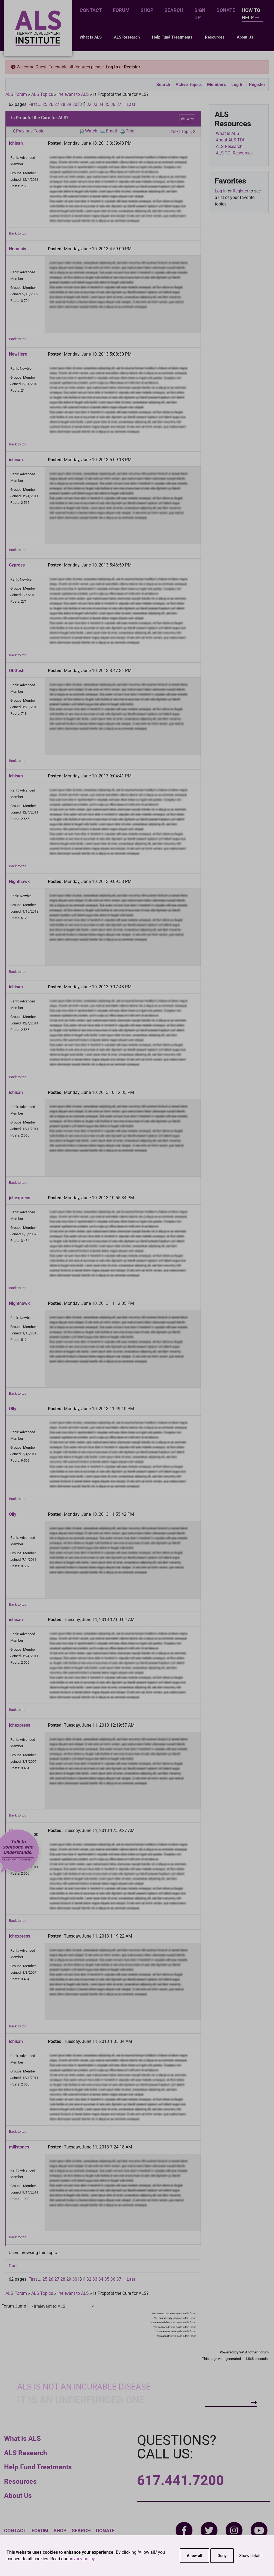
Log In (112, 66)
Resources (215, 37)
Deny (222, 2555)
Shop (147, 10)
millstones (19, 2147)
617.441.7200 (180, 2480)
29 (68, 104)
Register (132, 66)
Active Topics (189, 84)
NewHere (18, 354)
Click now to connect (18, 1859)
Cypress (17, 565)
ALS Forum (16, 94)
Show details (251, 2555)
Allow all (194, 2555)
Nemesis (17, 248)
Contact (91, 10)
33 (94, 104)
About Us (245, 37)
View (185, 118)
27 (56, 104)
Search (173, 10)
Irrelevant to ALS (73, 94)
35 (106, 104)
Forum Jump (13, 2306)
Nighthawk (19, 881)
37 (118, 104)
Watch (91, 131)
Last (131, 104)
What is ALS (91, 37)
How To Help (251, 13)
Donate (225, 10)
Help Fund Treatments (172, 37)
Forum (121, 10)
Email (111, 131)
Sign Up (199, 13)
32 (88, 104)
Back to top (17, 233)
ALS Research (127, 37)
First (33, 104)
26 (50, 104)
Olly (12, 1408)
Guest (14, 2265)
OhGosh (16, 670)
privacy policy (81, 2558)
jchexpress (19, 1197)
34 (100, 104)
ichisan (16, 143)
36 (112, 104)
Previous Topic (28, 131)
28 (62, 104)
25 (44, 104)
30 (74, 104)
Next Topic (183, 131)
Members (216, 84)
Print (130, 131)
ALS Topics (42, 94)
